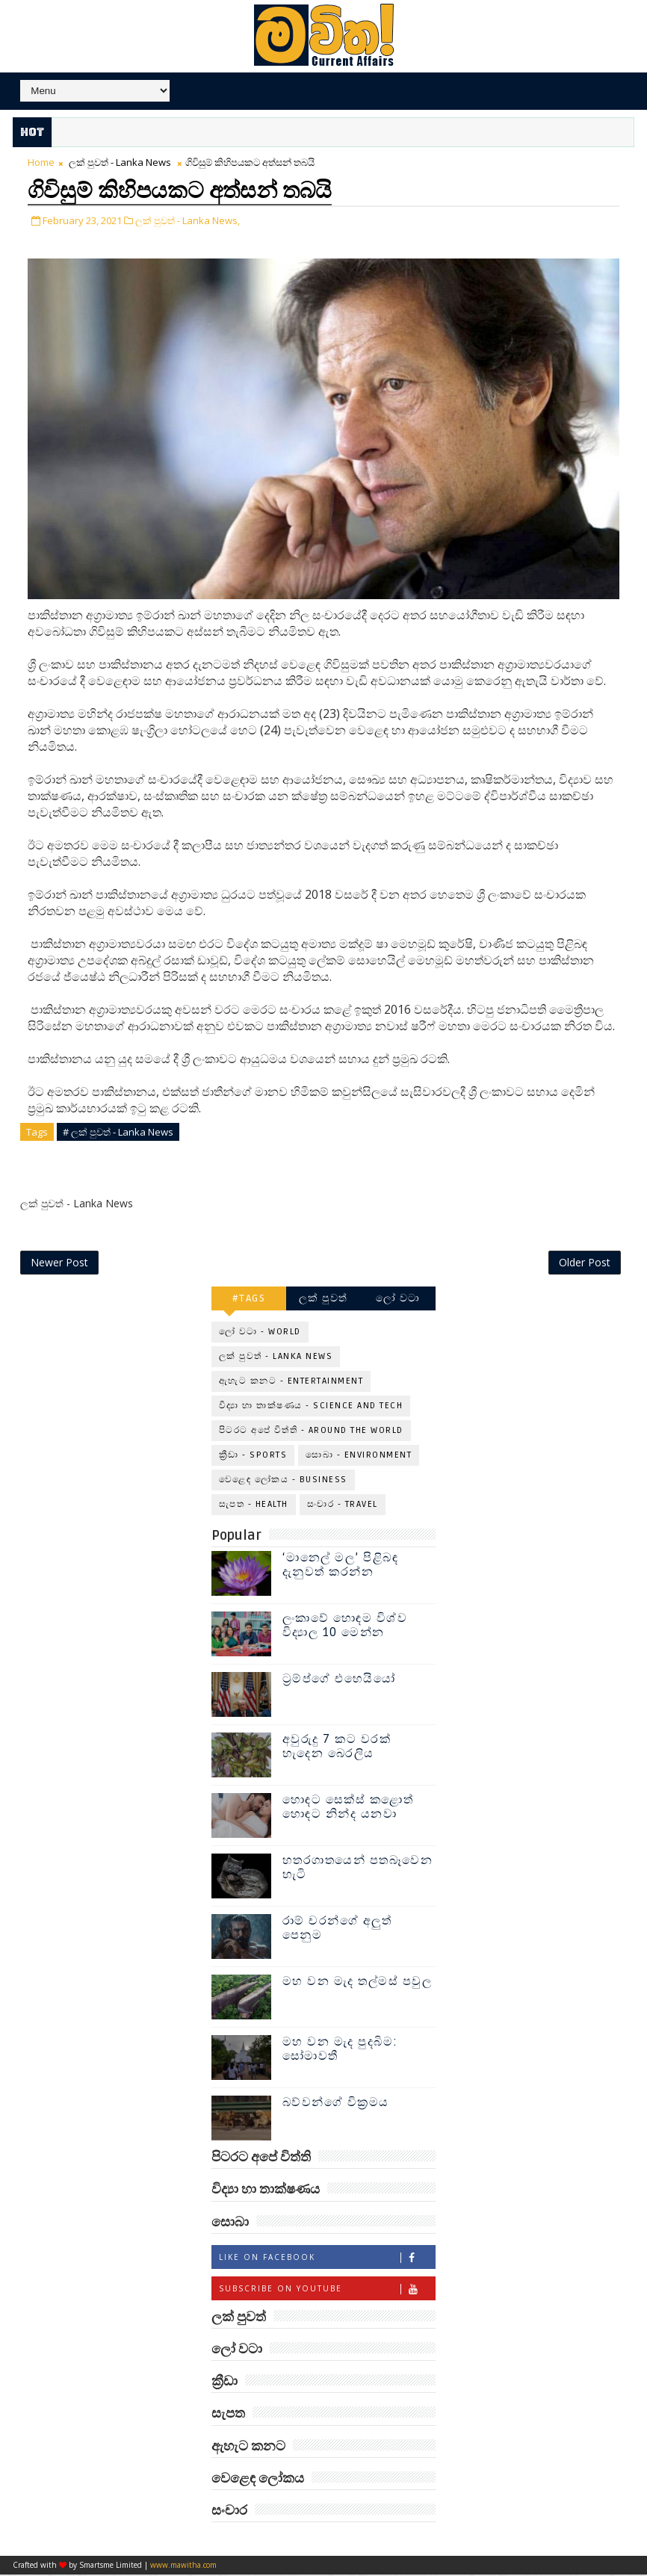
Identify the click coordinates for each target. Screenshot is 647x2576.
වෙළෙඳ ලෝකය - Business (283, 1481)
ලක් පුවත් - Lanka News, (187, 219)
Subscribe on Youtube (327, 2289)
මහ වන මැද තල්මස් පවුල (357, 1982)
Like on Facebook (327, 2258)
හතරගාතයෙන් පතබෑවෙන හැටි (357, 1868)
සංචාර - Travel (342, 1505)
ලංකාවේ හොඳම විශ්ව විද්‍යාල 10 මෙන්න (345, 1626)
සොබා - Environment (359, 1456)
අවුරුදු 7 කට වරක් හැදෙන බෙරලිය (336, 1747)
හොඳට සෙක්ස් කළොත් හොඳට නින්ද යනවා (348, 1808)
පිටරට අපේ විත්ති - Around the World (311, 1431)
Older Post (584, 1263)
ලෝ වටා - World (260, 1333)
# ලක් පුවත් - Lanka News (118, 1130)
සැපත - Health (253, 1505)
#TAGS (249, 1299)
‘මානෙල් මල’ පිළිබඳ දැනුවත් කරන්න (340, 1566)
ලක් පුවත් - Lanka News (120, 162)
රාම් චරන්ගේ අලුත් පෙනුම (337, 1929)
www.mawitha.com (183, 2566)
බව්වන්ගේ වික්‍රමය (335, 2103)
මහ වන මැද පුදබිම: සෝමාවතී (340, 2050)
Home (41, 162)
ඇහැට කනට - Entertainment (291, 1382)
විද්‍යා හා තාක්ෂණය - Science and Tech (311, 1407)
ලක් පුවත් (323, 1299)
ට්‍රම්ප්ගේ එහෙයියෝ (339, 1680)
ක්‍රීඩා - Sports (253, 1456)
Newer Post (59, 1263)
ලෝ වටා (398, 1299)
